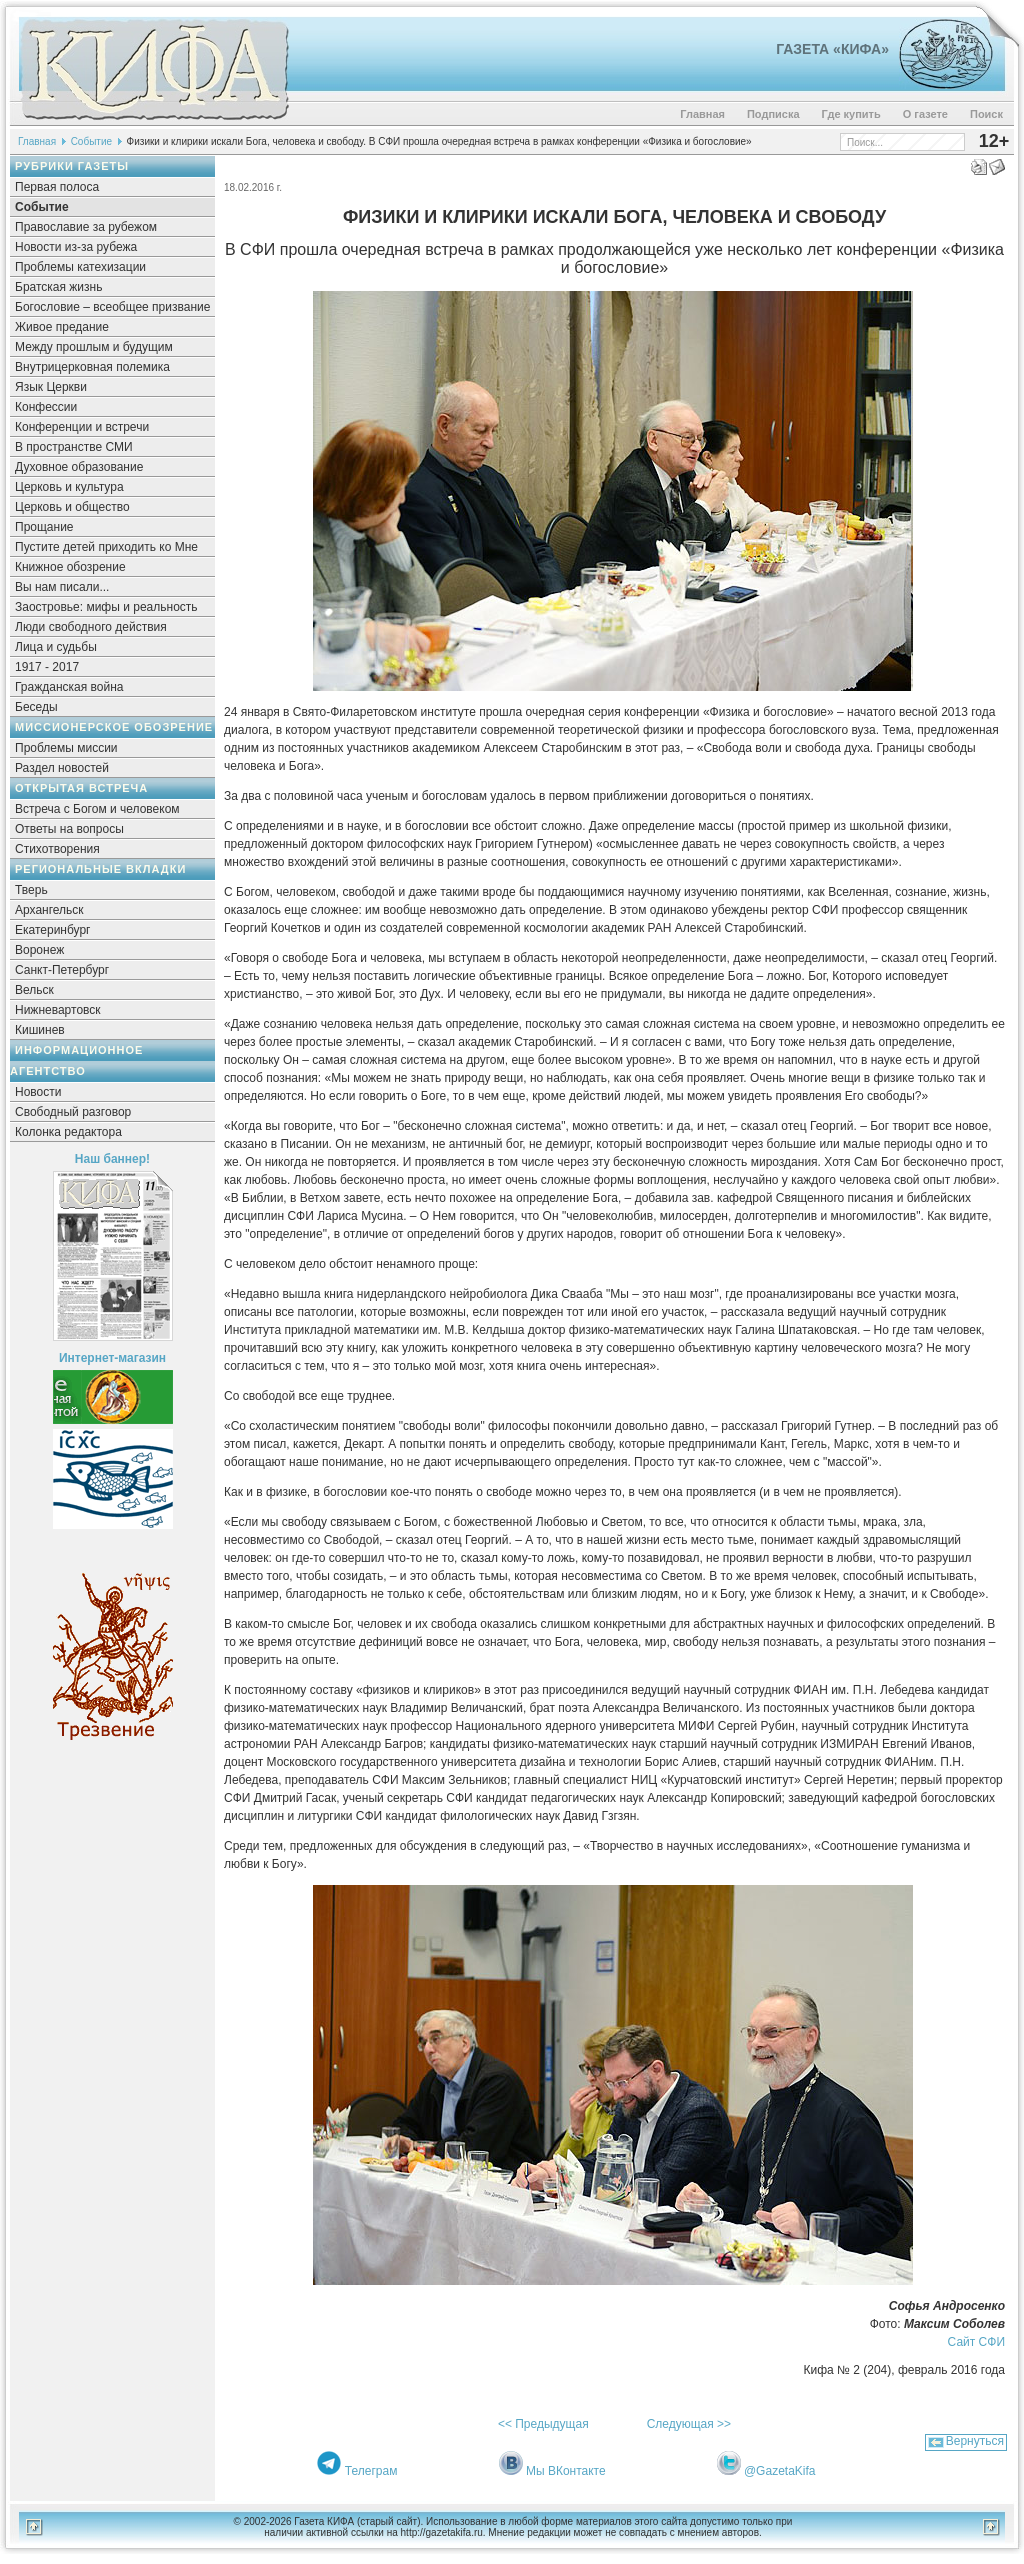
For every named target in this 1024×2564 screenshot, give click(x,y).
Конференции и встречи (82, 427)
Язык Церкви (51, 387)
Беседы (36, 707)
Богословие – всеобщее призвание (112, 307)
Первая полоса (57, 187)
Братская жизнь (58, 287)
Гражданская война (69, 687)
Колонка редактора (68, 1132)
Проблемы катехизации (80, 267)
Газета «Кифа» (832, 49)
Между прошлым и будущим (94, 347)
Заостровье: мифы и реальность (106, 607)
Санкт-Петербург (62, 970)
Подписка (773, 114)
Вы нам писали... (62, 587)
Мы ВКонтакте (566, 2471)
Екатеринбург (53, 930)
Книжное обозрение (70, 567)
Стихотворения (57, 849)
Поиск (986, 114)
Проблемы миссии (66, 748)
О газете (925, 114)
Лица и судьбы (56, 647)
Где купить (851, 114)
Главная (702, 114)
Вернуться (975, 2441)
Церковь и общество (72, 507)
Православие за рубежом (86, 227)
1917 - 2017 (47, 667)
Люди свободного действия (91, 627)
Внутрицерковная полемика (92, 367)
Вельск (34, 990)
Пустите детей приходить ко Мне (106, 547)
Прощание (44, 527)
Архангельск (49, 910)
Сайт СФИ (976, 2342)
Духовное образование (79, 467)
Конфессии (46, 407)
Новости (38, 1092)
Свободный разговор (73, 1112)
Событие (91, 141)
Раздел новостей (62, 768)
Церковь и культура (69, 487)
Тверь (31, 890)
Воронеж (39, 950)
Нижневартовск (58, 1010)
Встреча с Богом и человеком (97, 809)
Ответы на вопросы (69, 829)
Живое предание (62, 327)
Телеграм (371, 2471)
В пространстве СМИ (74, 447)
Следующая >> (689, 2424)
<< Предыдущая (543, 2424)
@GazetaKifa (780, 2471)
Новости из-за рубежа (76, 247)
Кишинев (40, 1030)
